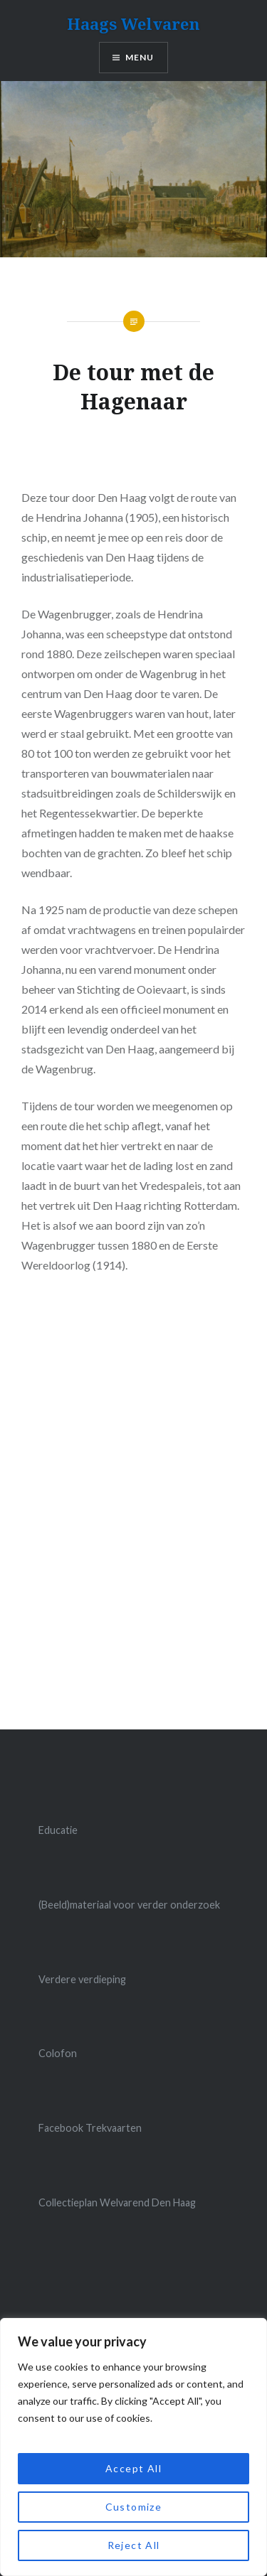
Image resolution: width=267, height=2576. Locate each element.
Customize (133, 2507)
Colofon (57, 2053)
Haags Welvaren (133, 23)
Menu (140, 57)
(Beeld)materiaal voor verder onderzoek (129, 1905)
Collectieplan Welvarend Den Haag (117, 2202)
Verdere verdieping (82, 1979)
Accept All (133, 2468)
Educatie (58, 1830)
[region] (133, 2447)
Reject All (134, 2545)
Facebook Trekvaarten (90, 2128)
